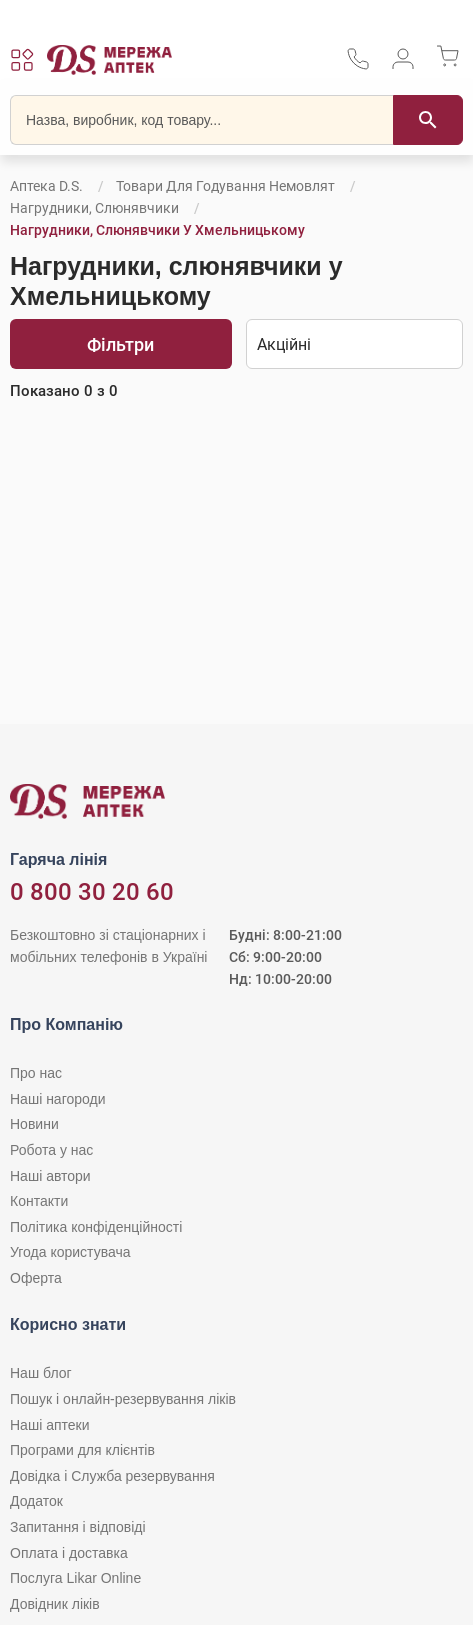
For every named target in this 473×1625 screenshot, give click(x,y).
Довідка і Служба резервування (112, 1476)
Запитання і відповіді (78, 1527)
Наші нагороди (57, 1099)
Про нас (36, 1073)
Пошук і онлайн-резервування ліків (123, 1399)
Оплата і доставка (69, 1553)
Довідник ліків (55, 1604)
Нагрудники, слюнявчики (94, 208)
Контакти (39, 1201)
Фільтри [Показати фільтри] (120, 344)
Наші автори (50, 1176)
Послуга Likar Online (75, 1578)
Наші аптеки (49, 1425)
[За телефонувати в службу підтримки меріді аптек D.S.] (358, 65)
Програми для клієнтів (82, 1450)
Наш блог (41, 1373)
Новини (34, 1124)
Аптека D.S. (46, 186)
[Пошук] (428, 120)
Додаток (36, 1501)
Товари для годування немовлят (225, 186)
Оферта (36, 1278)
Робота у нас (51, 1150)
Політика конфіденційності (96, 1227)
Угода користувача (70, 1252)
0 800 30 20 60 (92, 892)
